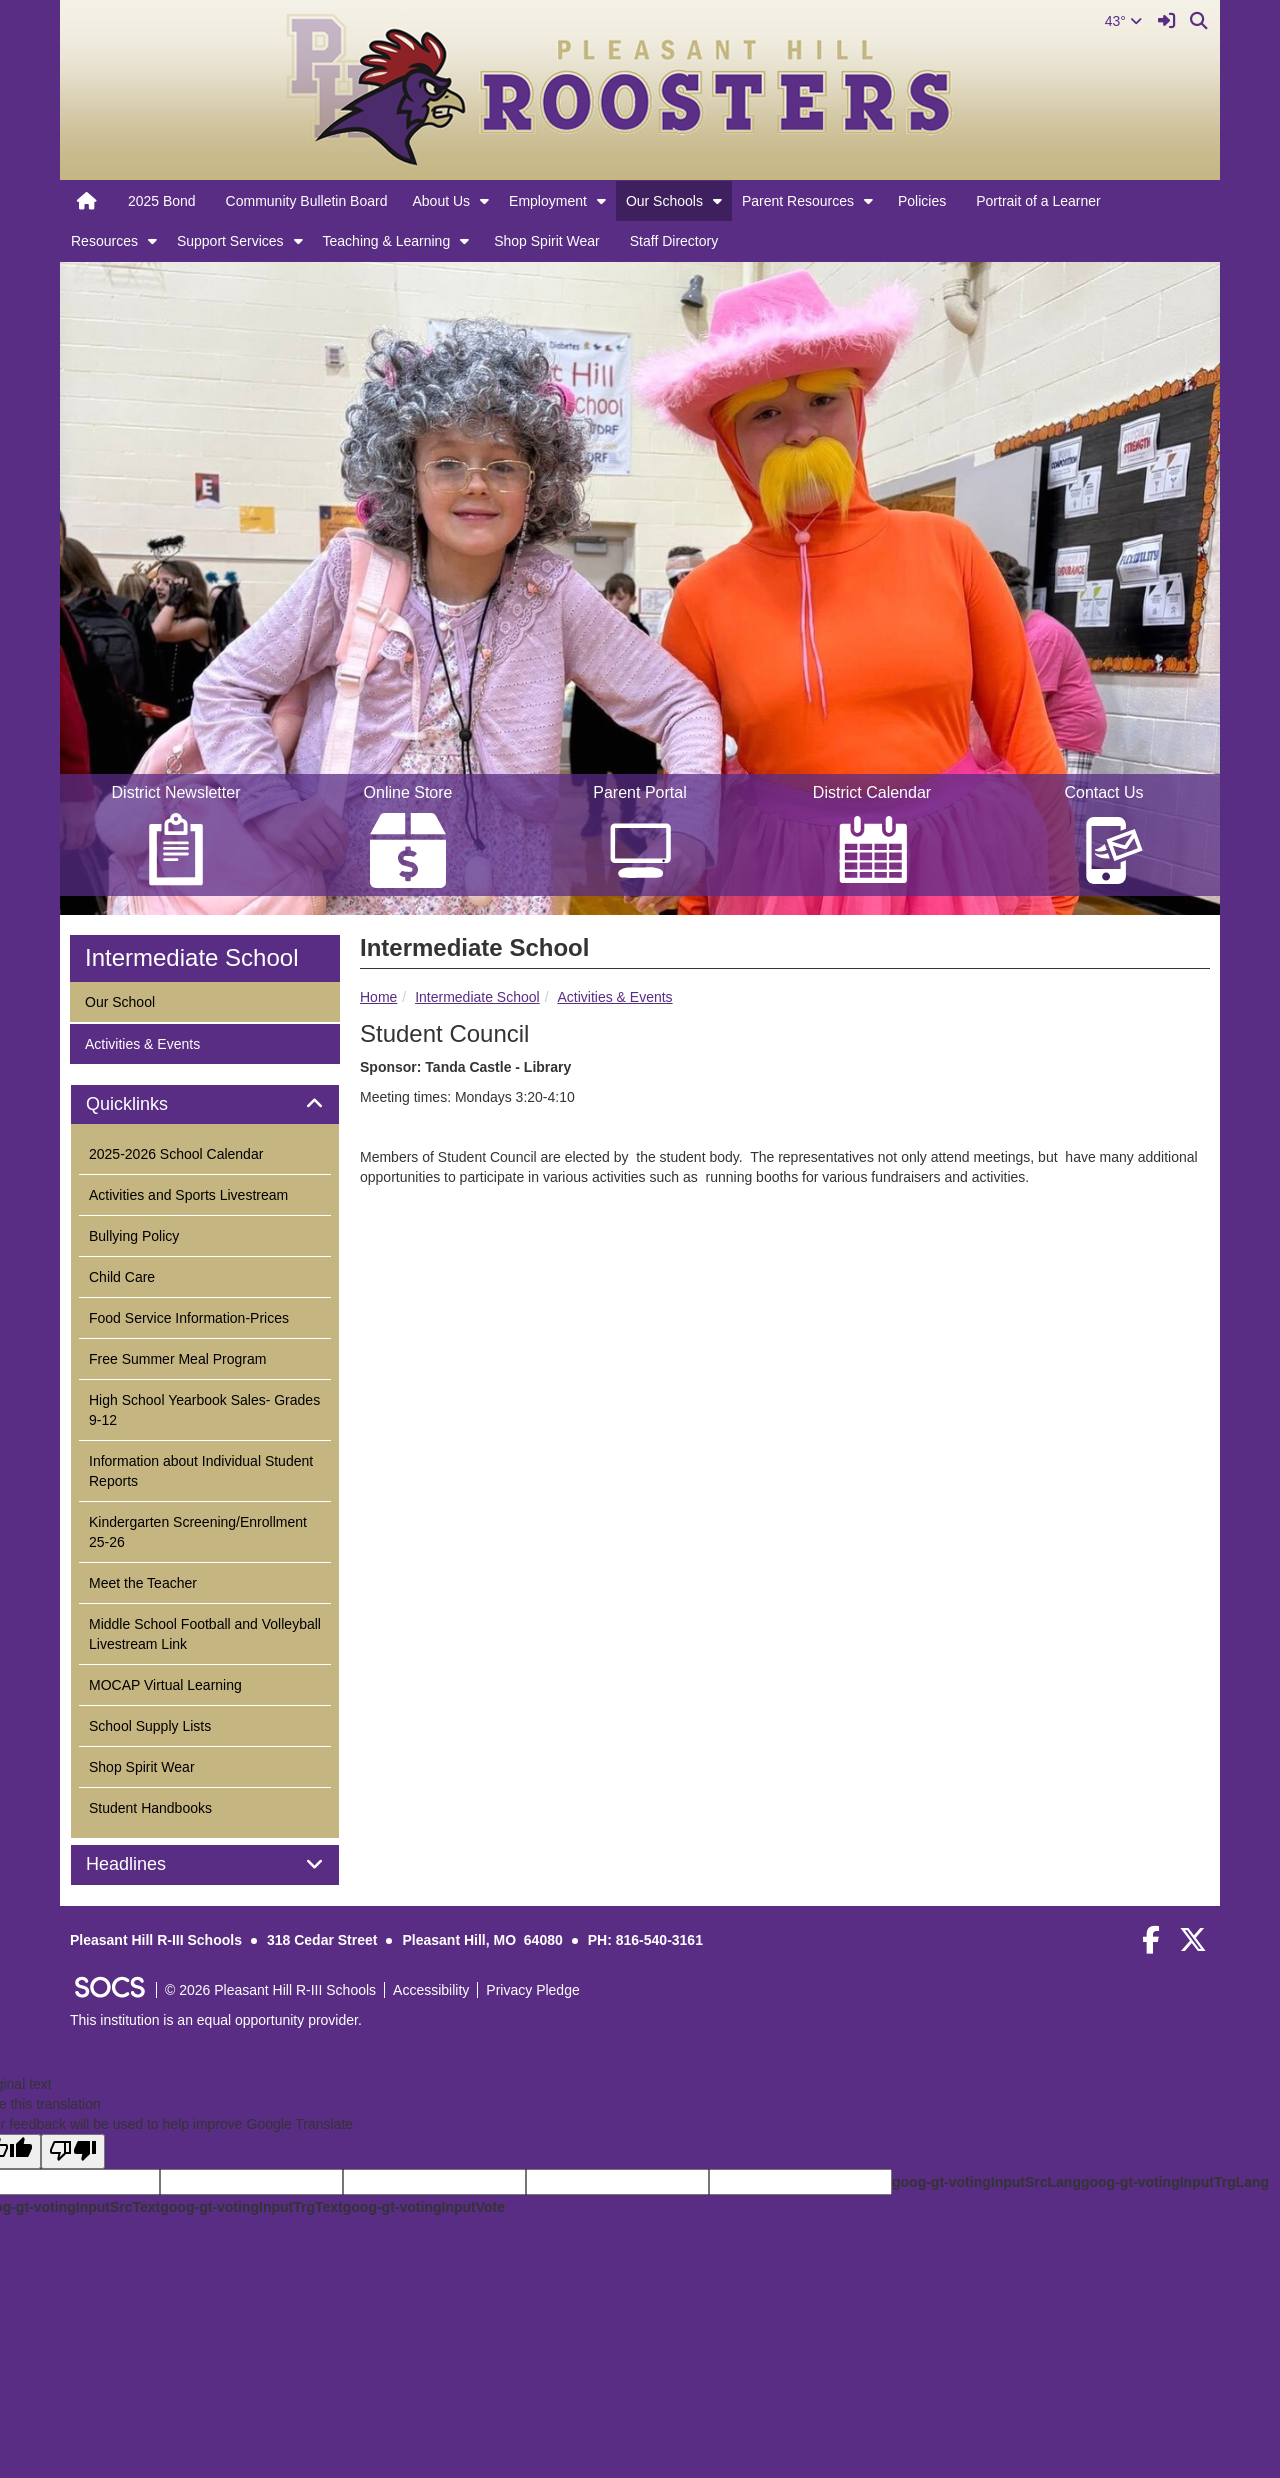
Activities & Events (614, 997)
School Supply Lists (150, 1726)
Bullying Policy (134, 1236)
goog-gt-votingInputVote (424, 2207)
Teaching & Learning (387, 241)
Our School (119, 1000)
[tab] (205, 1105)
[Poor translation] (73, 2151)
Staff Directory (674, 241)
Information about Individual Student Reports (201, 1471)
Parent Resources (798, 201)
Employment (548, 201)
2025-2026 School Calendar (176, 1154)
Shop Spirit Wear (547, 241)
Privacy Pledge (532, 1990)
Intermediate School (477, 997)
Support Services (230, 241)
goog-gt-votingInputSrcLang (986, 2182)
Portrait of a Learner (1038, 201)
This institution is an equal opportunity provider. (216, 2020)
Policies (922, 201)
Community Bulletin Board (307, 201)
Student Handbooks (150, 1808)
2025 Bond (162, 201)
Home (378, 997)
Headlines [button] (148, 1864)
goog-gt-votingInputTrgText (251, 2207)
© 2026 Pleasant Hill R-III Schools (270, 1990)
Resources (104, 241)
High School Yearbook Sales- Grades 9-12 (204, 1410)
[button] (484, 201)
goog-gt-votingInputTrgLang (1175, 2182)
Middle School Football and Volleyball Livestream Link (205, 1634)
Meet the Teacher (143, 1583)
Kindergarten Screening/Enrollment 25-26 (198, 1532)
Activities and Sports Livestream (188, 1195)
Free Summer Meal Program (177, 1359)
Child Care (122, 1277)
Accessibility (431, 1990)
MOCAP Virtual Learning (165, 1685)
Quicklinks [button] (149, 1104)
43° (1123, 21)
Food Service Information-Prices (189, 1318)
